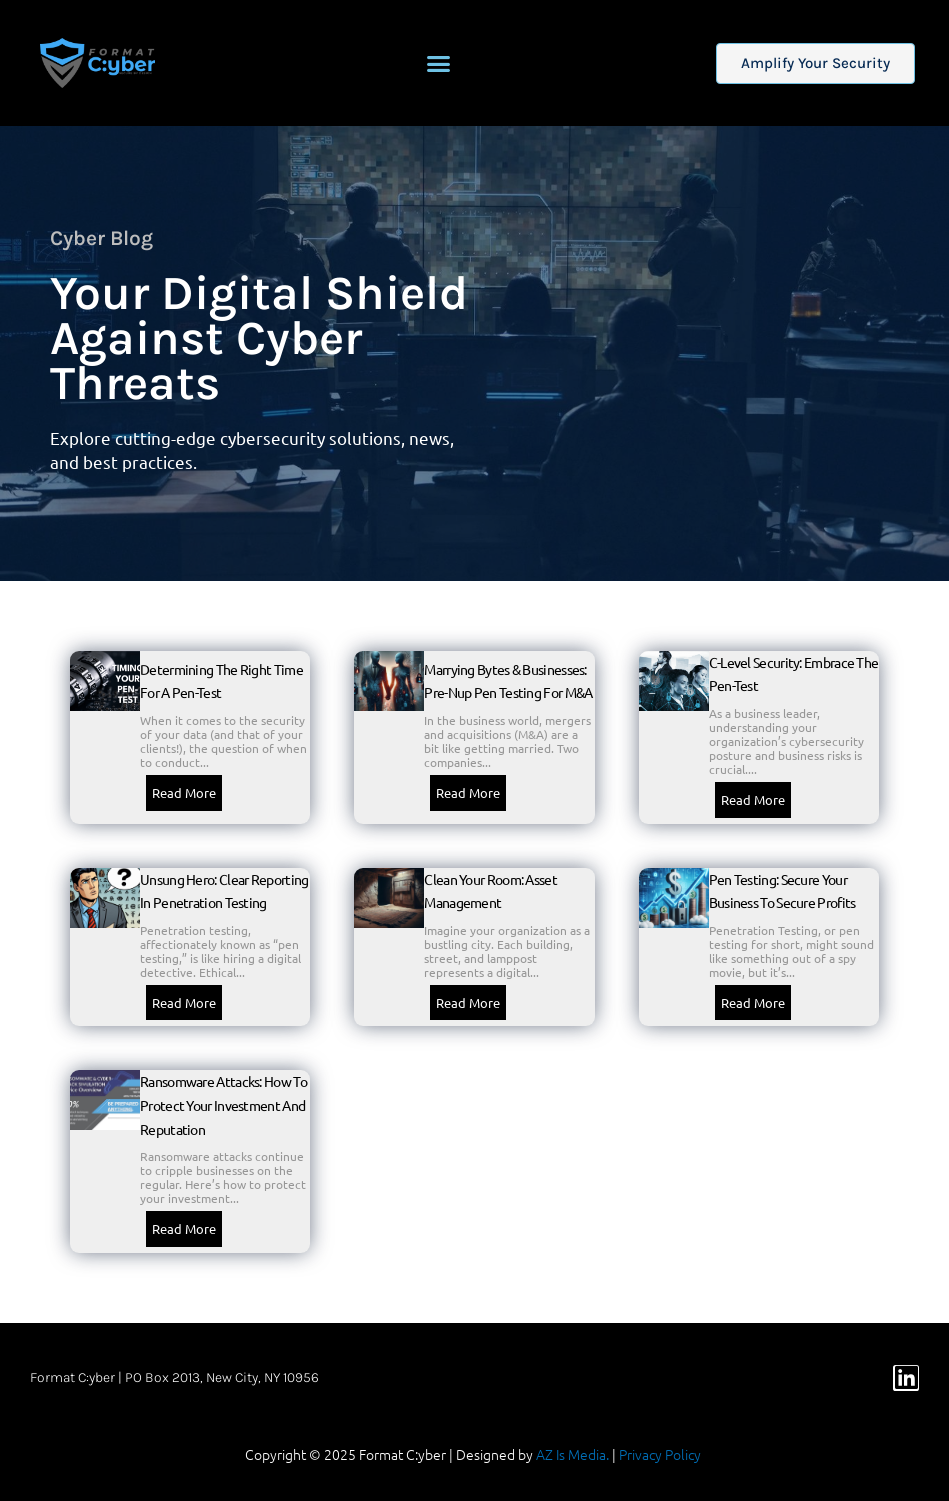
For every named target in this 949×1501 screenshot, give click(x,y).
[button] (439, 63)
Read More (184, 792)
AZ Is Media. (572, 1454)
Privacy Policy (660, 1454)
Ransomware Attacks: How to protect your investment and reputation (223, 1104)
